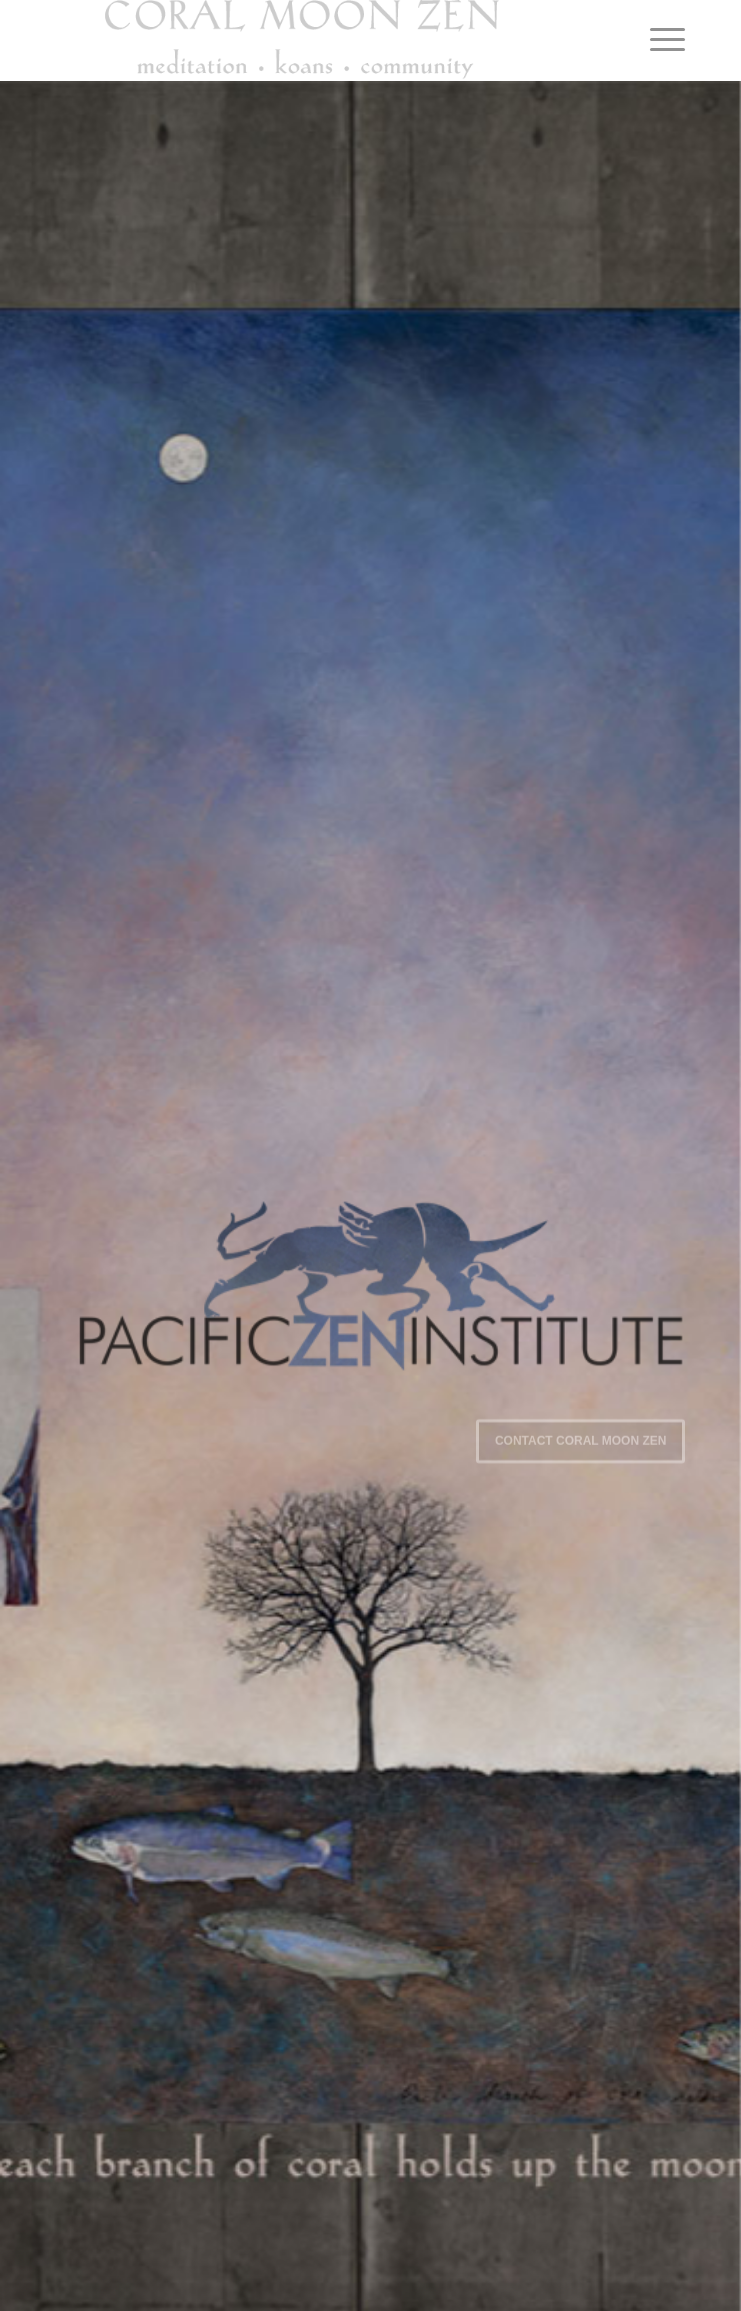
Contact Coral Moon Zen (581, 1439)
